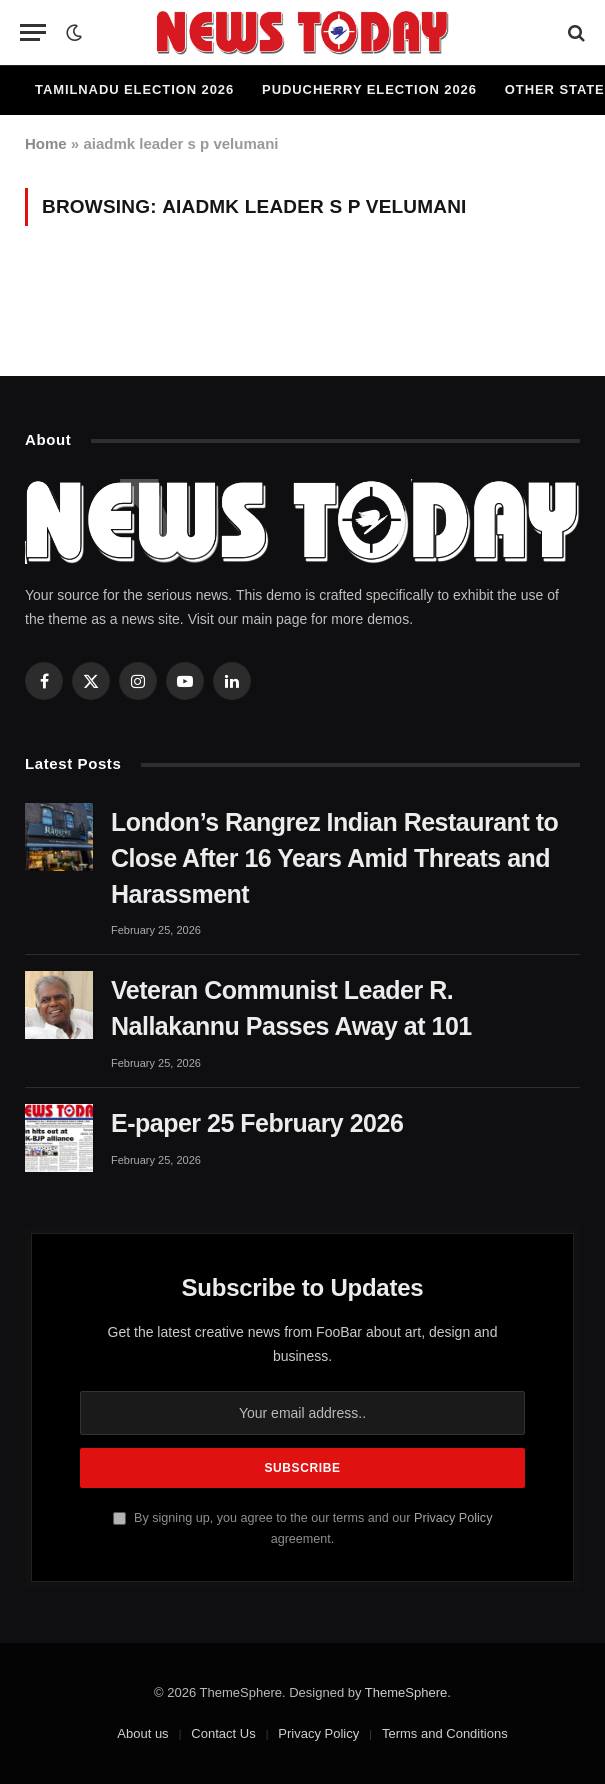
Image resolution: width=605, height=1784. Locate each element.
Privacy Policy (453, 1518)
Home (46, 143)
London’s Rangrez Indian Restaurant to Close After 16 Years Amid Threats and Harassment (334, 858)
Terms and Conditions (445, 1733)
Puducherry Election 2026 (369, 89)
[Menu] (33, 32)
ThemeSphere (406, 1692)
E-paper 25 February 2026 (257, 1123)
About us (142, 1733)
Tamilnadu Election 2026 (134, 89)
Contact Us (223, 1733)
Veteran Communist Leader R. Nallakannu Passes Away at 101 (291, 1008)
